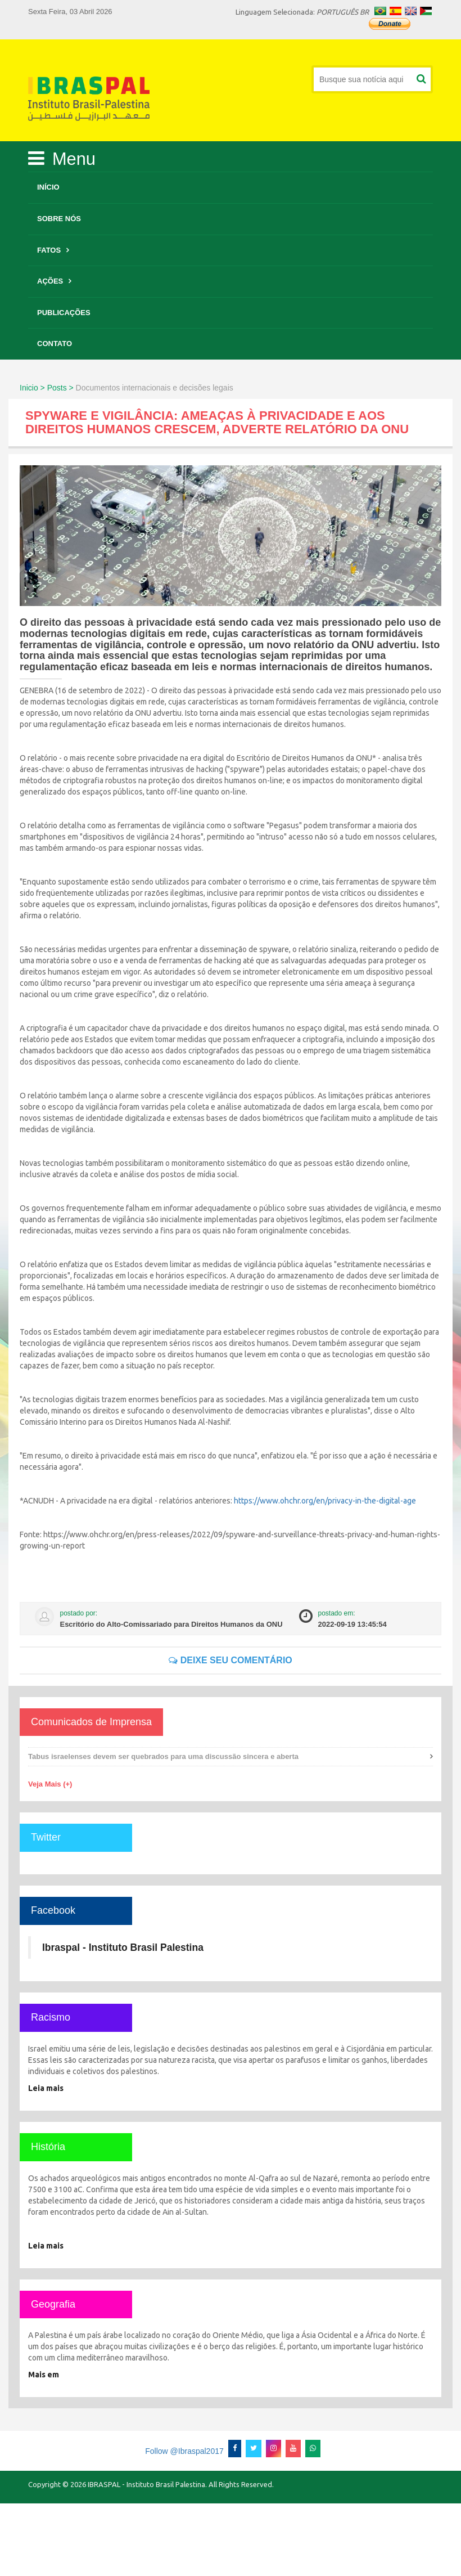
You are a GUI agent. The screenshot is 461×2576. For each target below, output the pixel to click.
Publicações (64, 312)
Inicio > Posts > (47, 387)
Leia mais (46, 2088)
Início (48, 187)
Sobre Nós (59, 218)
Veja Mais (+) (50, 1784)
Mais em (43, 2374)
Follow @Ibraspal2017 (184, 2451)
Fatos (49, 250)
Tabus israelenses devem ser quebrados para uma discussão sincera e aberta (163, 1756)
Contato (54, 343)
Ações (50, 281)
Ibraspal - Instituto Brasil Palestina (123, 1947)
